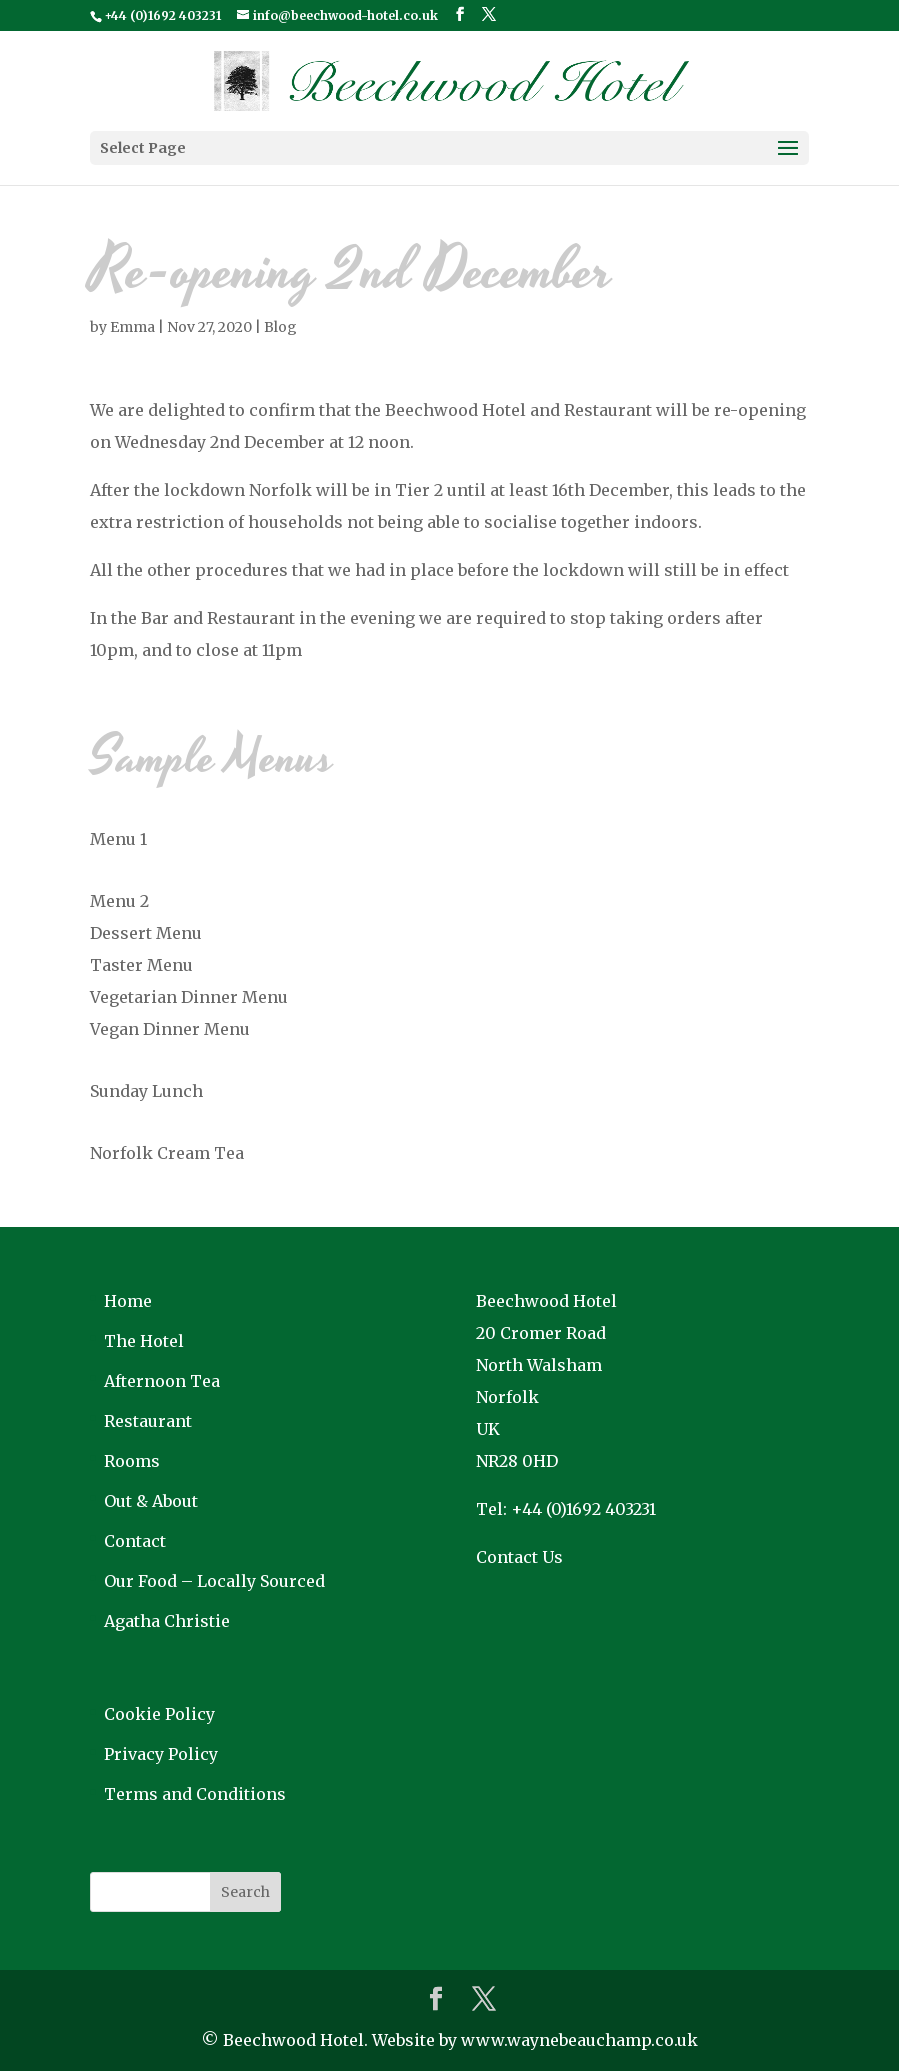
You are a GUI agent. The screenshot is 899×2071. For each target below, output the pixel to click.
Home (128, 1301)
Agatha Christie (167, 1621)
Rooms (132, 1461)
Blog (280, 327)
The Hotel (144, 1341)
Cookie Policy (159, 1714)
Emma (132, 327)
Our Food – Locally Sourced (214, 1581)
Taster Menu (141, 965)
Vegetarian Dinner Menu (189, 997)
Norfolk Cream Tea (167, 1153)
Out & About (151, 1501)
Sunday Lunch (146, 1091)
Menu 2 (119, 901)
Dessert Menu (146, 933)
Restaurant (148, 1421)
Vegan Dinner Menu (170, 1029)
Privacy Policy (161, 1754)
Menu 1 (118, 839)
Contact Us (519, 1557)
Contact (135, 1541)
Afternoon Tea (162, 1381)
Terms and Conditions (195, 1794)
